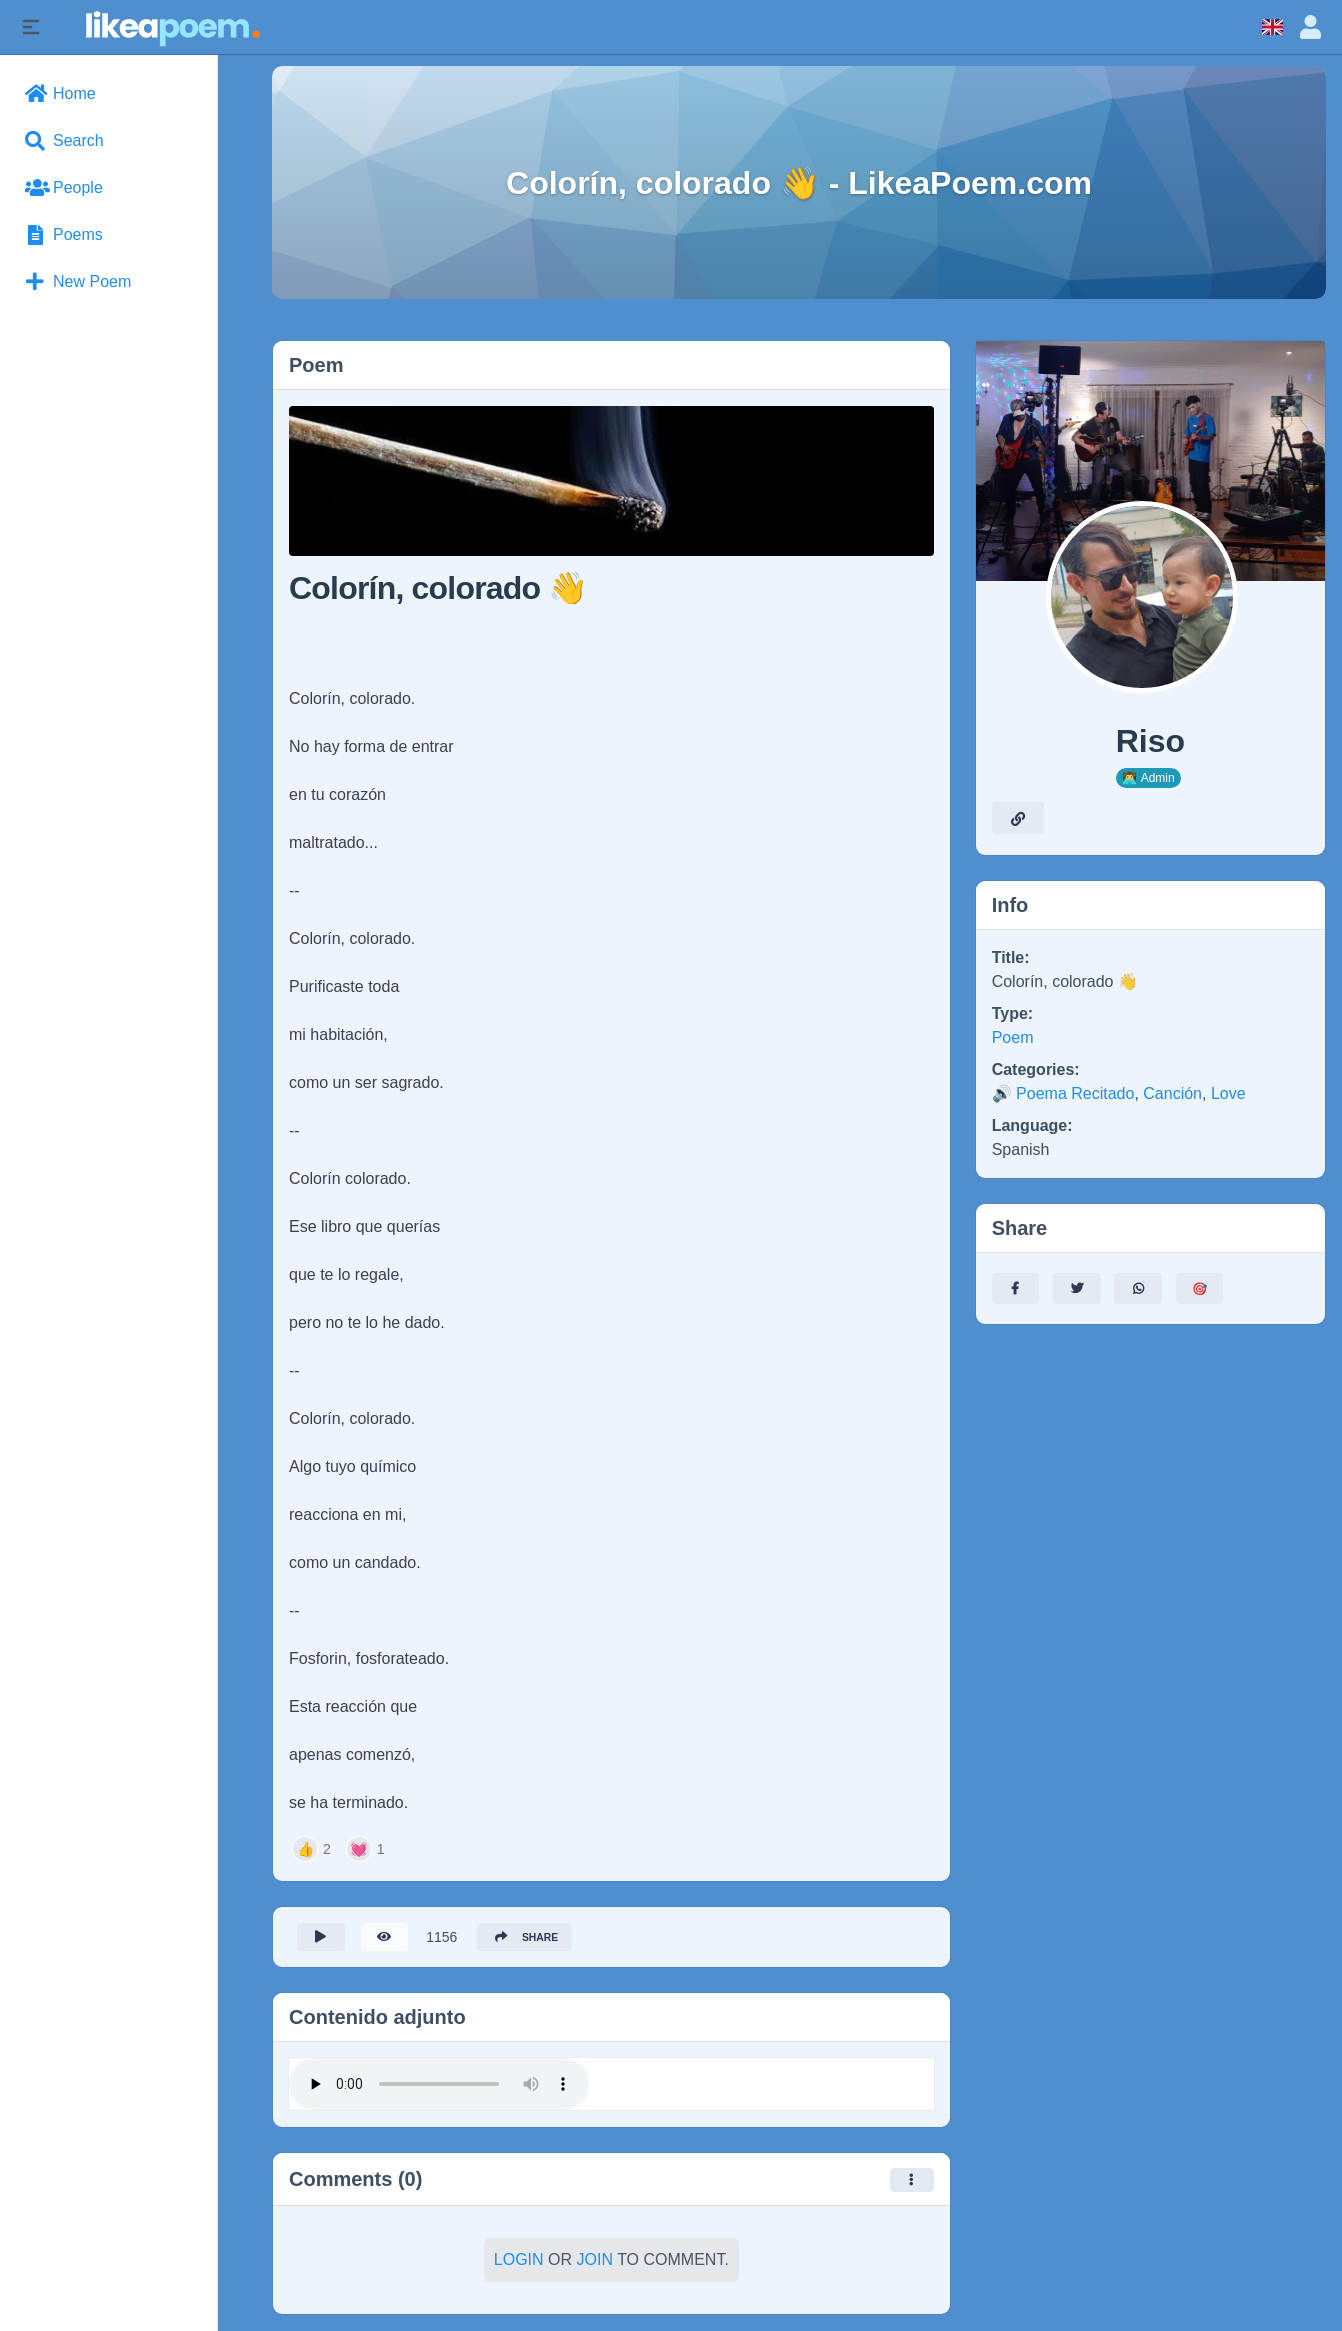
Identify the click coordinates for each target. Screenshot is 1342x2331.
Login (519, 2265)
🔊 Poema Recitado (1063, 1093)
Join (595, 2265)
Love (1228, 1093)
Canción (1172, 1093)
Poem (1013, 1037)
